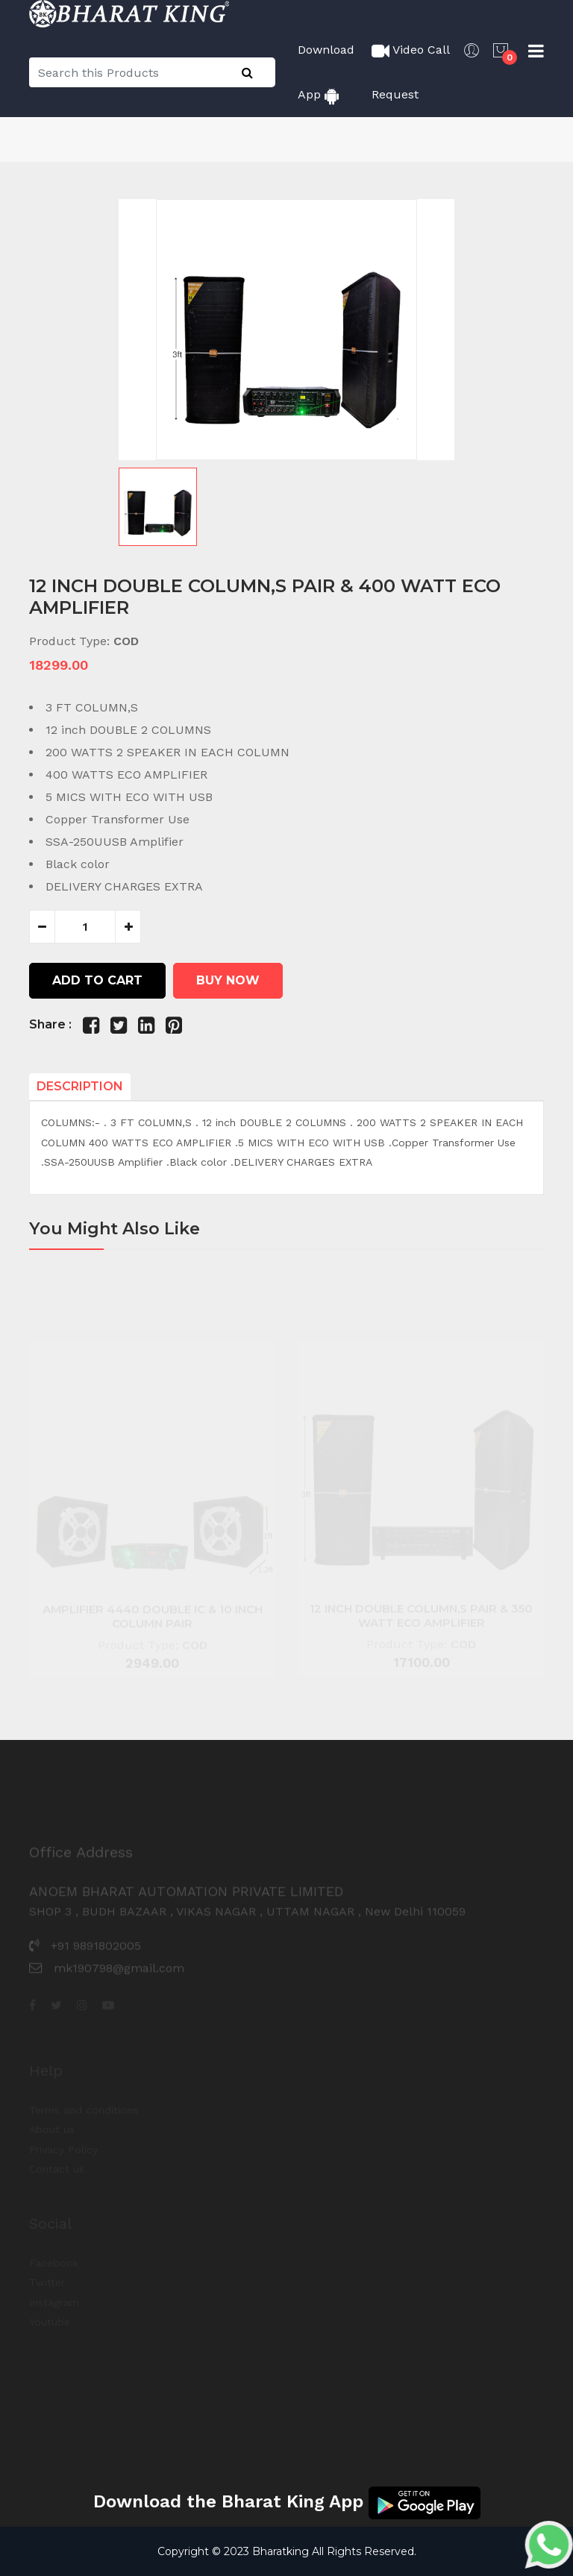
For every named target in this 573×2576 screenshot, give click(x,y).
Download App (326, 73)
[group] (286, 329)
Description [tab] (80, 1086)
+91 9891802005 (96, 1960)
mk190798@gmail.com (119, 1982)
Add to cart (97, 980)
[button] (286, 507)
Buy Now (228, 980)
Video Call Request (410, 71)
